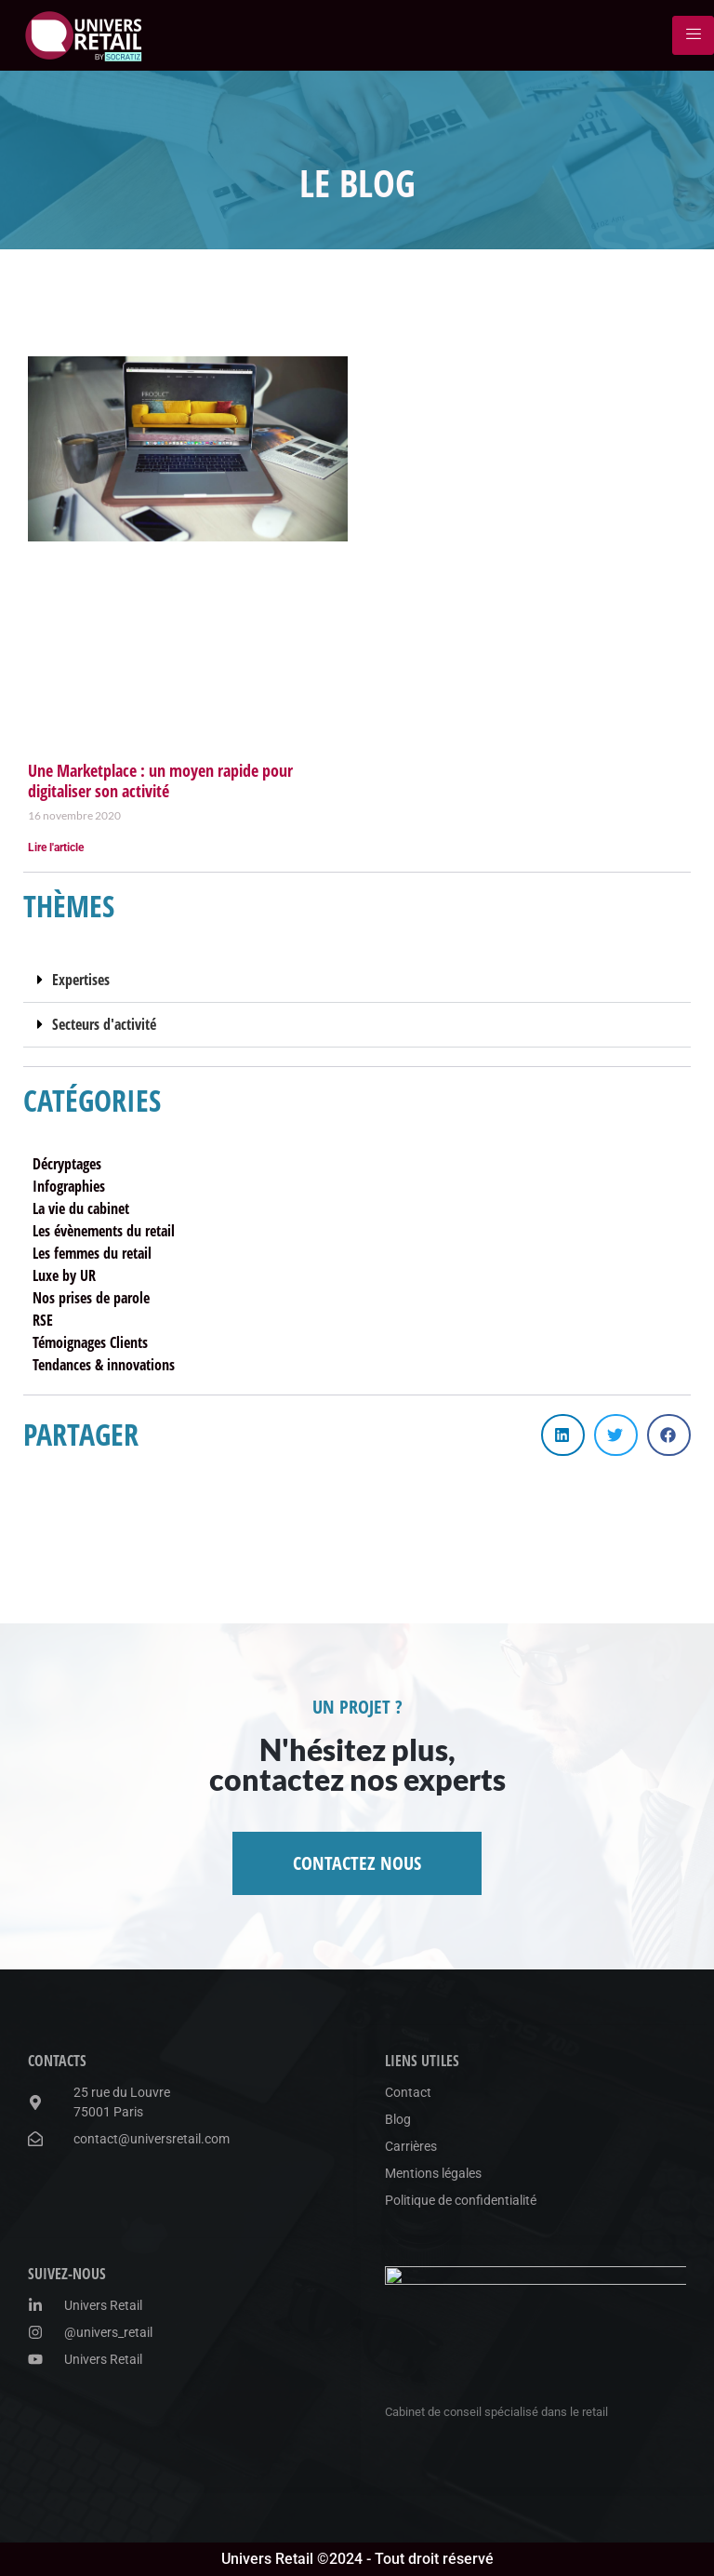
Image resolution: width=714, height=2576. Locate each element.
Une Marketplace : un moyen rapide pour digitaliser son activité (160, 780)
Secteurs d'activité (104, 1024)
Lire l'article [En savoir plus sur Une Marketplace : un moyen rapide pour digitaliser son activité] (56, 847)
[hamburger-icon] (693, 35)
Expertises (81, 979)
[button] (357, 980)
